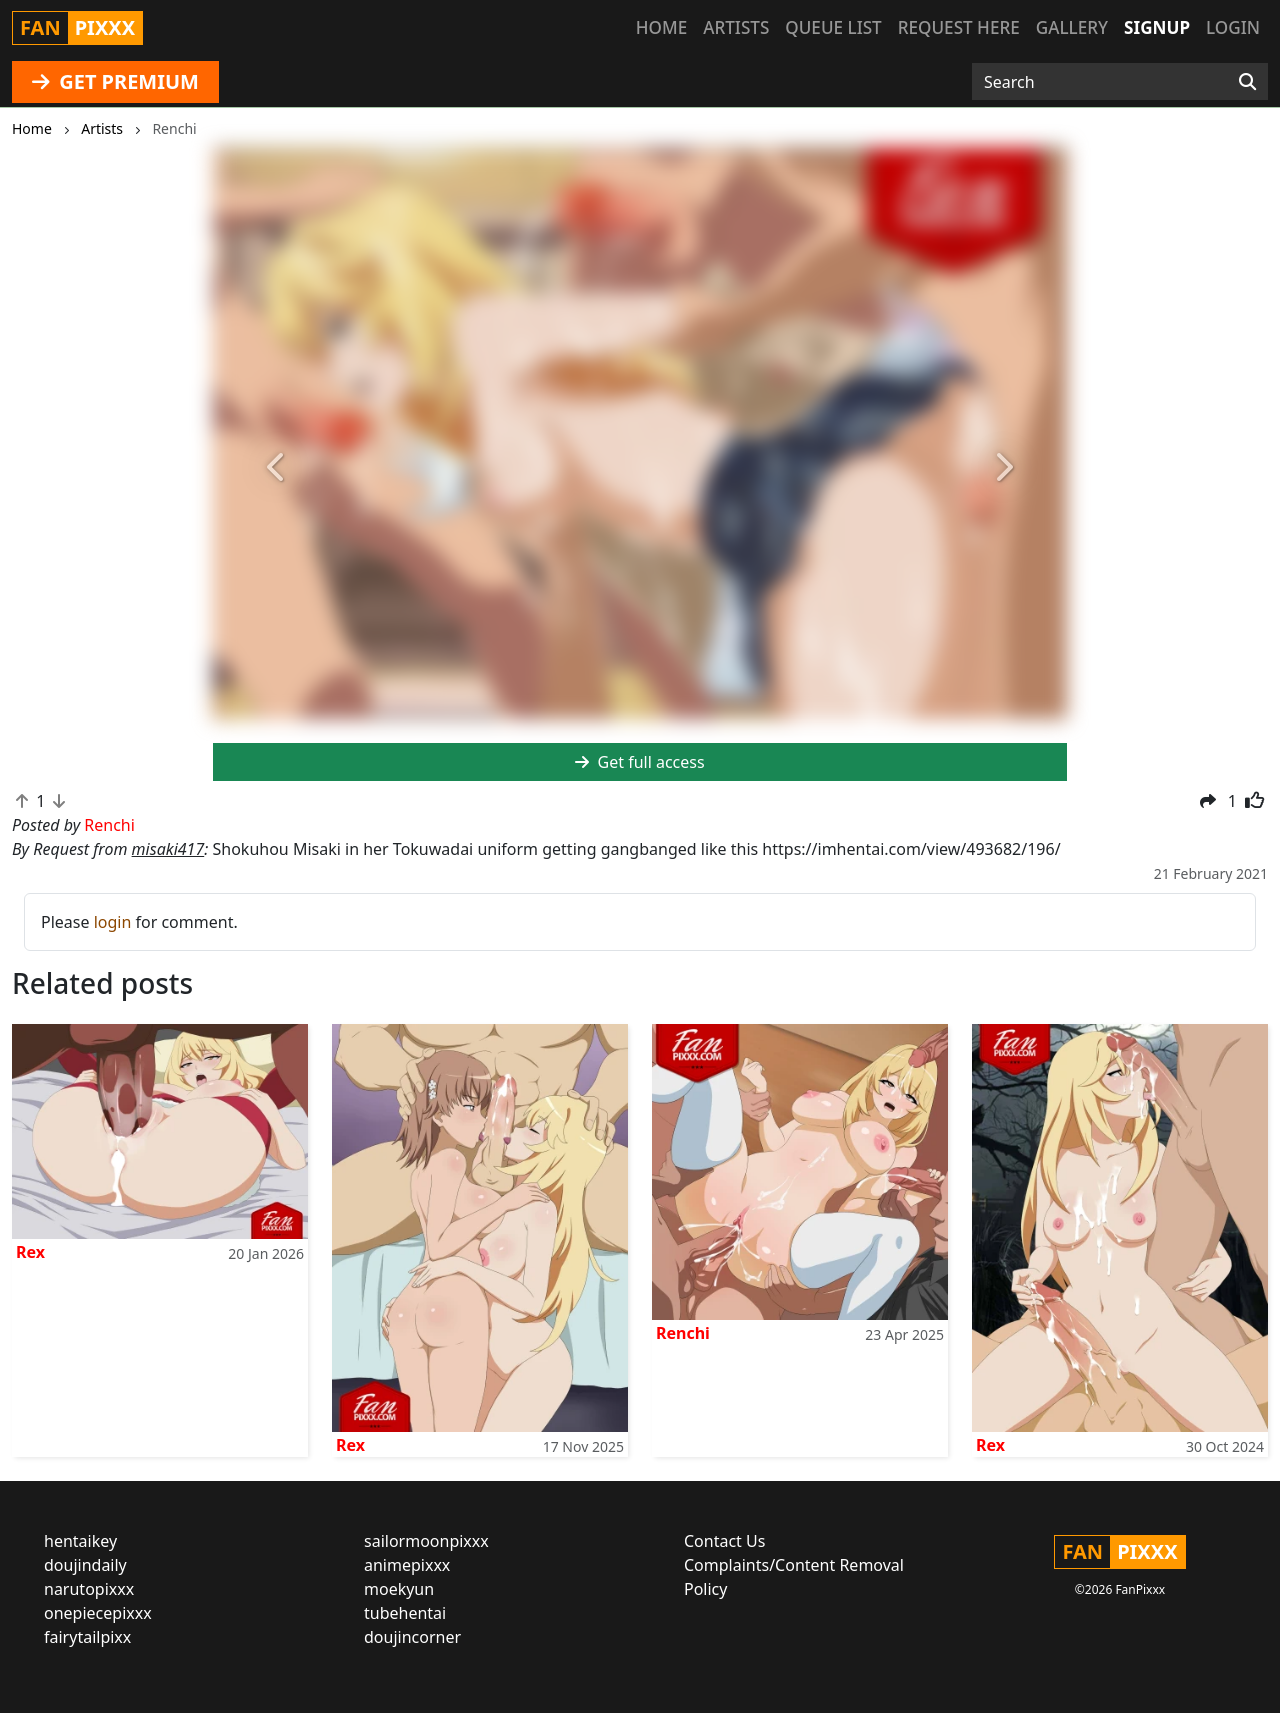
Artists (736, 27)
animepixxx (407, 1565)
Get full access (639, 762)
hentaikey (80, 1541)
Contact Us (724, 1541)
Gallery (1072, 27)
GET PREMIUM (115, 81)
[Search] (1247, 82)
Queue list (833, 27)
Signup (1157, 27)
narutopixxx (89, 1589)
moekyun (399, 1589)
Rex (30, 1252)
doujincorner (412, 1637)
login (113, 922)
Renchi (683, 1333)
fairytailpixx (87, 1637)
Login (1233, 27)
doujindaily (85, 1565)
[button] (277, 468)
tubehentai (405, 1613)
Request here (959, 27)
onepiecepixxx (98, 1613)
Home (661, 27)
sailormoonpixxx (426, 1541)
